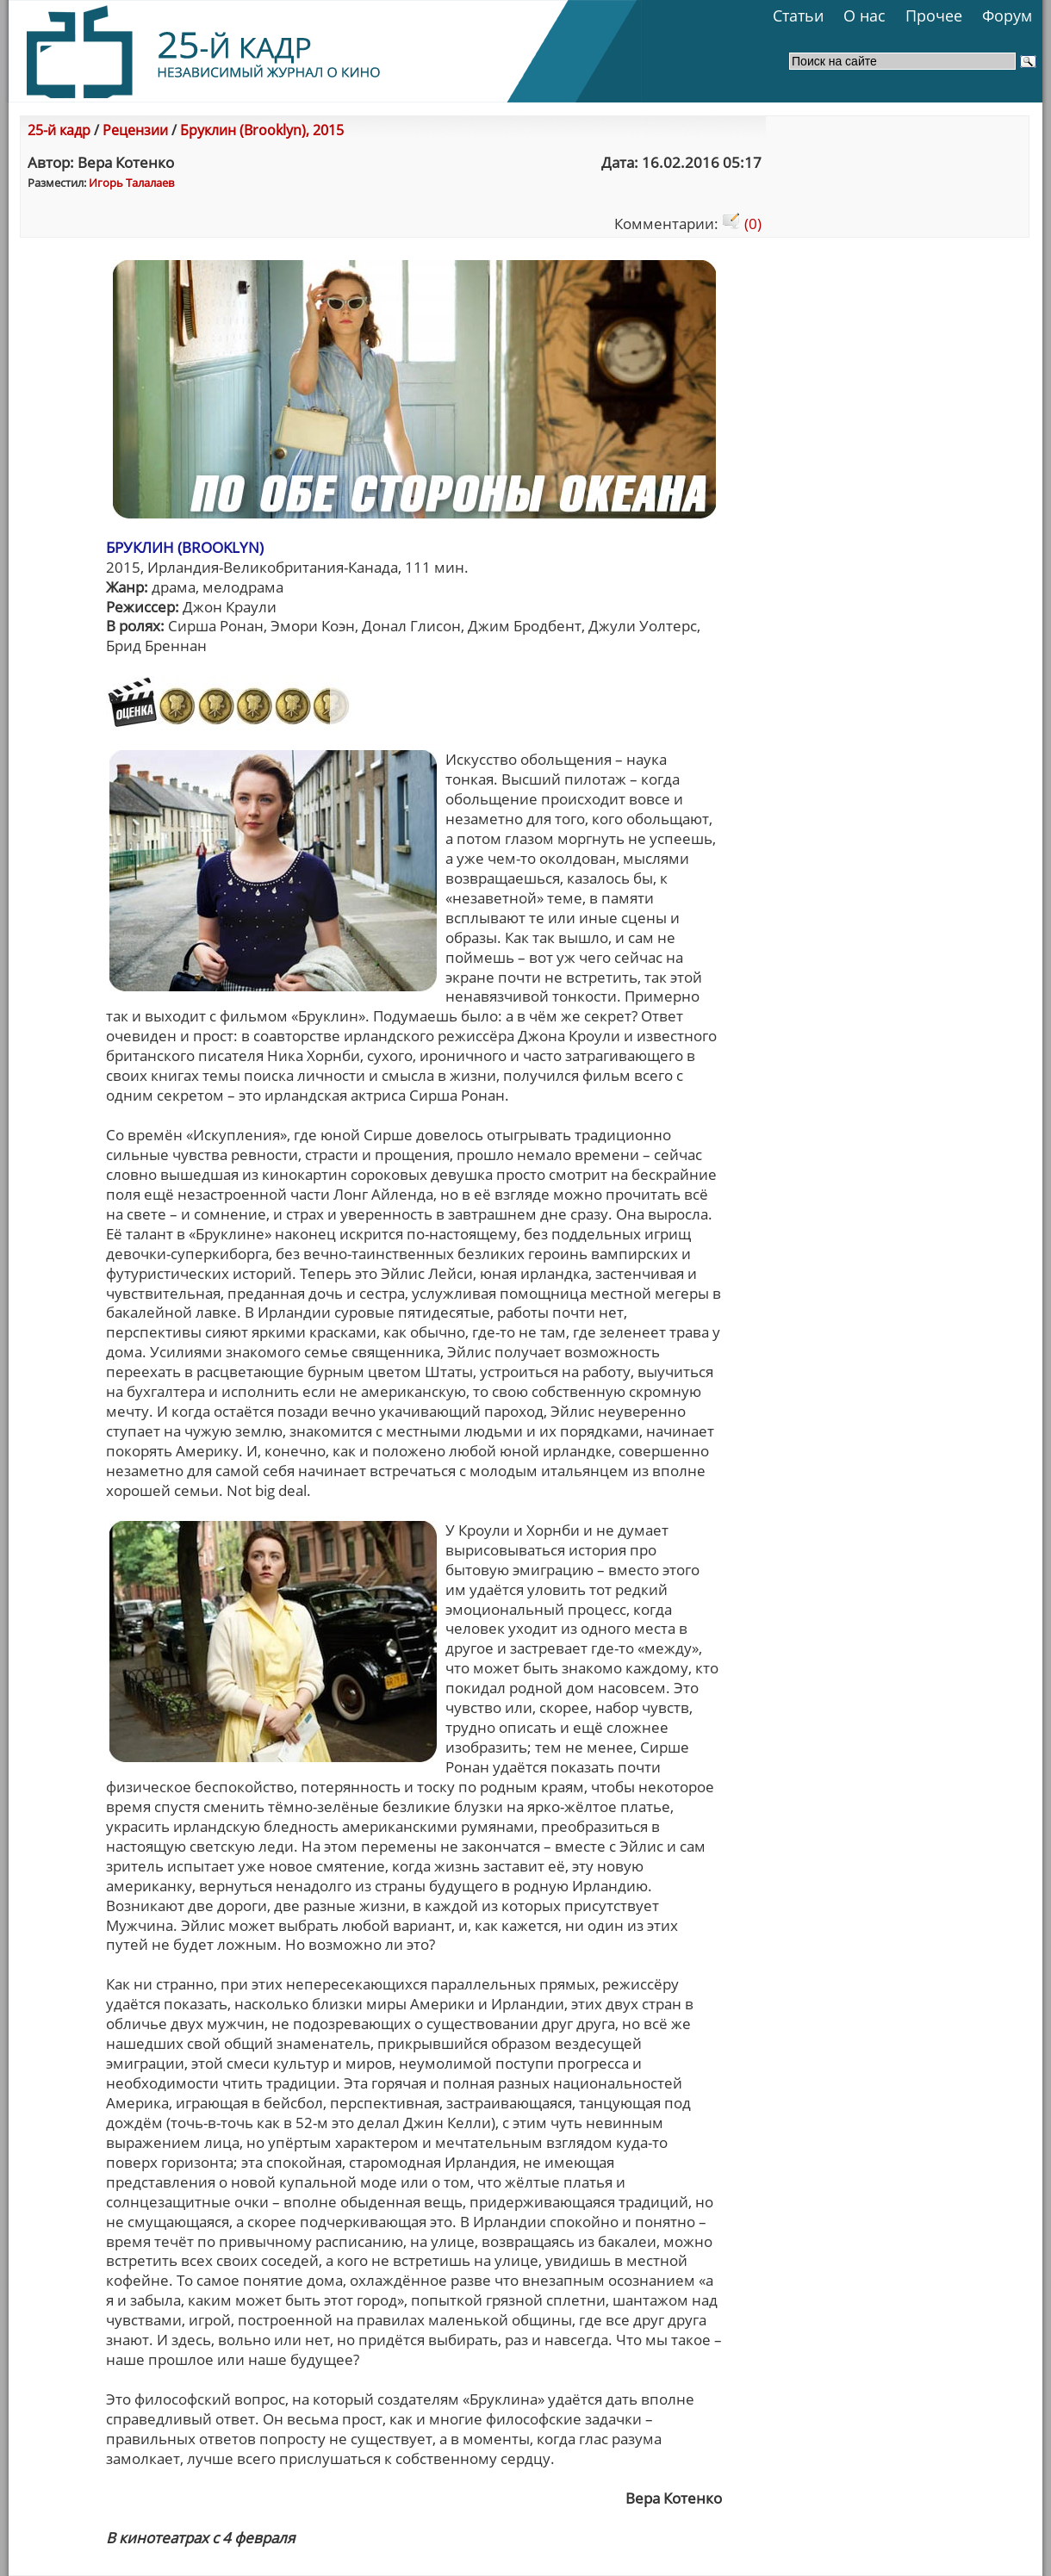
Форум (1007, 15)
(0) (742, 223)
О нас (864, 15)
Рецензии (135, 130)
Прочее (933, 15)
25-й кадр (59, 130)
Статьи (798, 15)
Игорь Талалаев (131, 182)
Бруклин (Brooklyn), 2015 (262, 130)
